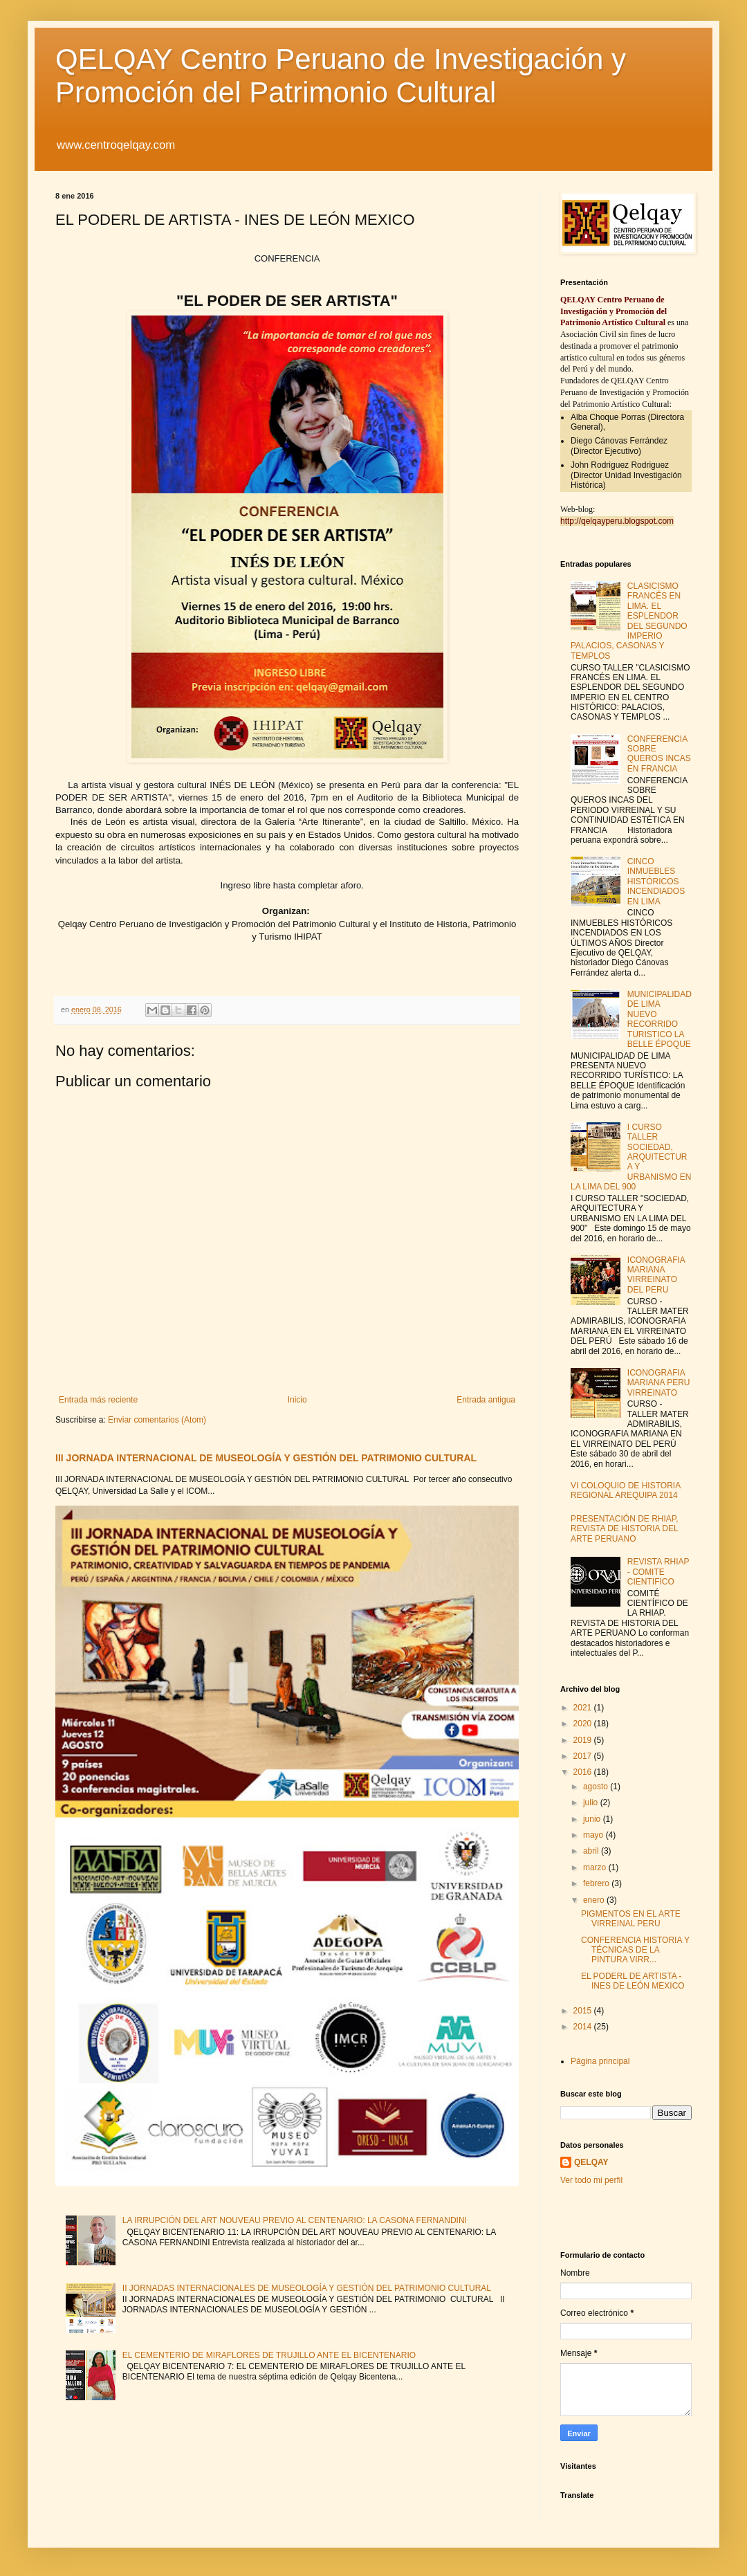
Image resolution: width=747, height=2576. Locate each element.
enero (595, 1900)
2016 (583, 1772)
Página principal (600, 2061)
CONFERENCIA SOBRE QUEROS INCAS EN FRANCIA (659, 754)
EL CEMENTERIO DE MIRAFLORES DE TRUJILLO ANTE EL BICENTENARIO (269, 2355)
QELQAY (591, 2162)
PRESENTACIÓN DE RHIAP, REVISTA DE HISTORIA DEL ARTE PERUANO (625, 1529)
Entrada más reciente (98, 1400)
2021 (583, 1707)
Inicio (297, 1400)
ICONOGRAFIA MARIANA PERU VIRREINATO (658, 1383)
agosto (596, 1786)
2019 (583, 1740)
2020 (583, 1723)
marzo (596, 1867)
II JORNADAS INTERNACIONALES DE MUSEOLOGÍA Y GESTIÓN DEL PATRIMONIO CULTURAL (306, 2288)
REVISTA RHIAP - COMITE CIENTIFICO (658, 1572)
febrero (597, 1883)
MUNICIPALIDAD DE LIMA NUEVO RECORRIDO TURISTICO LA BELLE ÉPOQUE (659, 1019)
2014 (583, 2026)
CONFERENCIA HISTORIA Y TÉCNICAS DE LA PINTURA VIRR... (635, 1950)
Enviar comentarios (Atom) (157, 1420)
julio (591, 1802)
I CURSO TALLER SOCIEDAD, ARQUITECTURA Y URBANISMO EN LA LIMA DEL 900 (631, 1156)
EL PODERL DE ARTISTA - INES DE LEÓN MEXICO (633, 1981)
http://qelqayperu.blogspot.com (617, 521)
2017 (583, 1756)
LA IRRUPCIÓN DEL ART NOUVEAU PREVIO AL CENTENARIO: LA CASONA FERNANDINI (294, 2220)
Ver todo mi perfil (591, 2180)
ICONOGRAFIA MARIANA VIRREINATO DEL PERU (656, 1275)
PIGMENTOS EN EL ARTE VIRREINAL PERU (631, 1918)
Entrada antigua (485, 1400)
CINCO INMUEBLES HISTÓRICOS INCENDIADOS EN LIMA (656, 881)
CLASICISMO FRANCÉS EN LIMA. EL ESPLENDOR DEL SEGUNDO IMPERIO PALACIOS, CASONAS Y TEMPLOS (629, 621)
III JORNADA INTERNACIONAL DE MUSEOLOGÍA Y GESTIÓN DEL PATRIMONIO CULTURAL (266, 1457)
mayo (594, 1835)
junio (593, 1819)
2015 (583, 2011)
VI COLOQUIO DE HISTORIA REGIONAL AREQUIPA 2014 (625, 1490)
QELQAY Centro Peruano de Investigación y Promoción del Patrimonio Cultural (340, 76)
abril (592, 1851)
